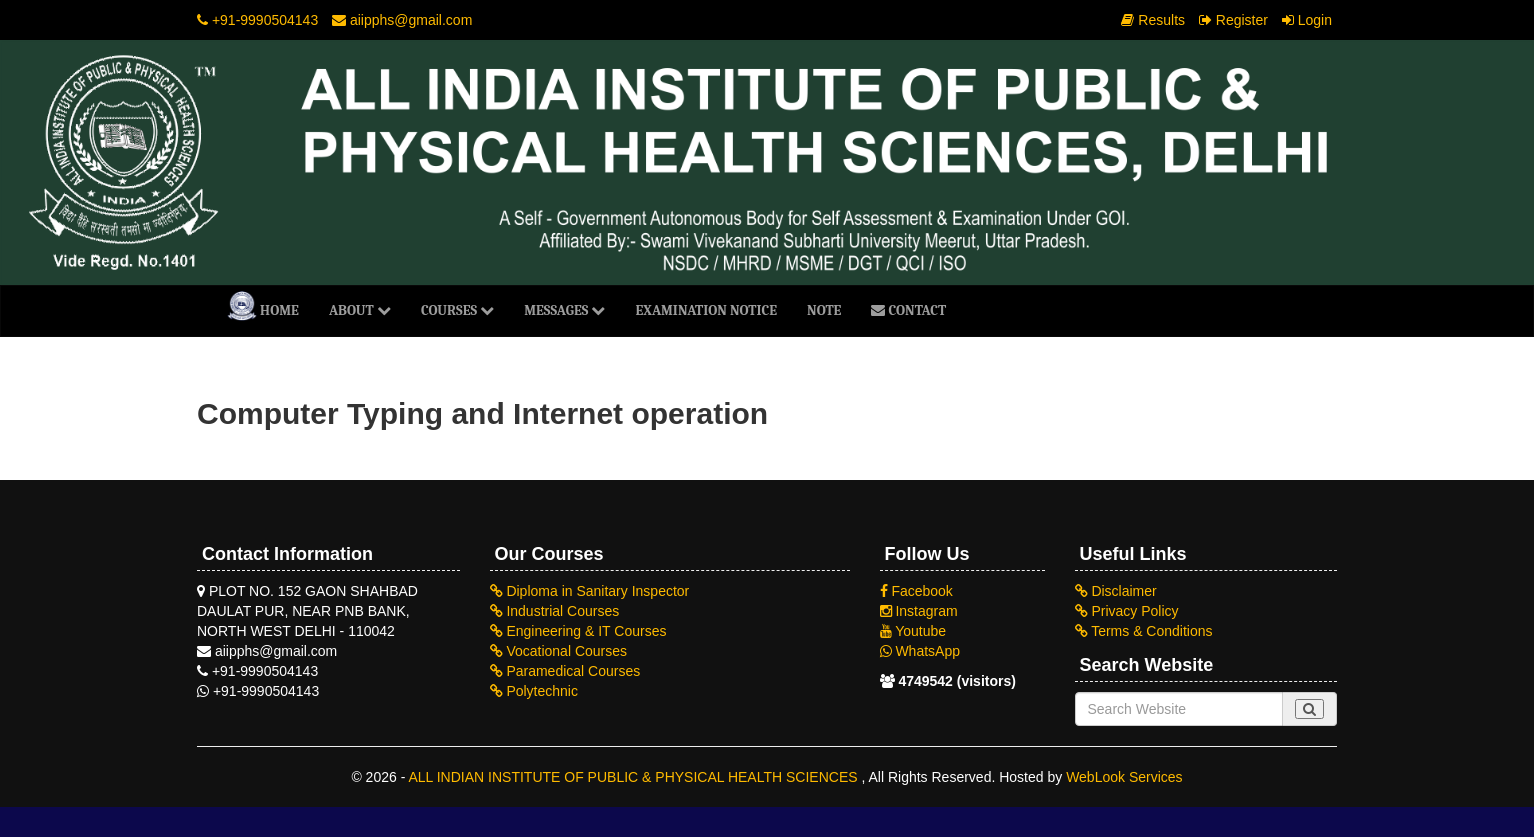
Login (1307, 20)
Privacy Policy (1127, 611)
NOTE (824, 310)
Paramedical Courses (565, 671)
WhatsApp (920, 651)
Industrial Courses (555, 611)
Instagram (919, 611)
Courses (457, 310)
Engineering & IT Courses (578, 631)
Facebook (916, 591)
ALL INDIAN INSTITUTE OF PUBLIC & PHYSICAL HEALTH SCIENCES (634, 777)
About (360, 310)
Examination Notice (706, 310)
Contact (908, 310)
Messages (564, 310)
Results (1153, 20)
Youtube (913, 631)
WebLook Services (1124, 777)
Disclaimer (1116, 591)
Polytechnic (534, 691)
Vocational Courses (559, 651)
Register (1233, 20)
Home (263, 306)
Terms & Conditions (1144, 631)
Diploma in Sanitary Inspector (590, 591)
